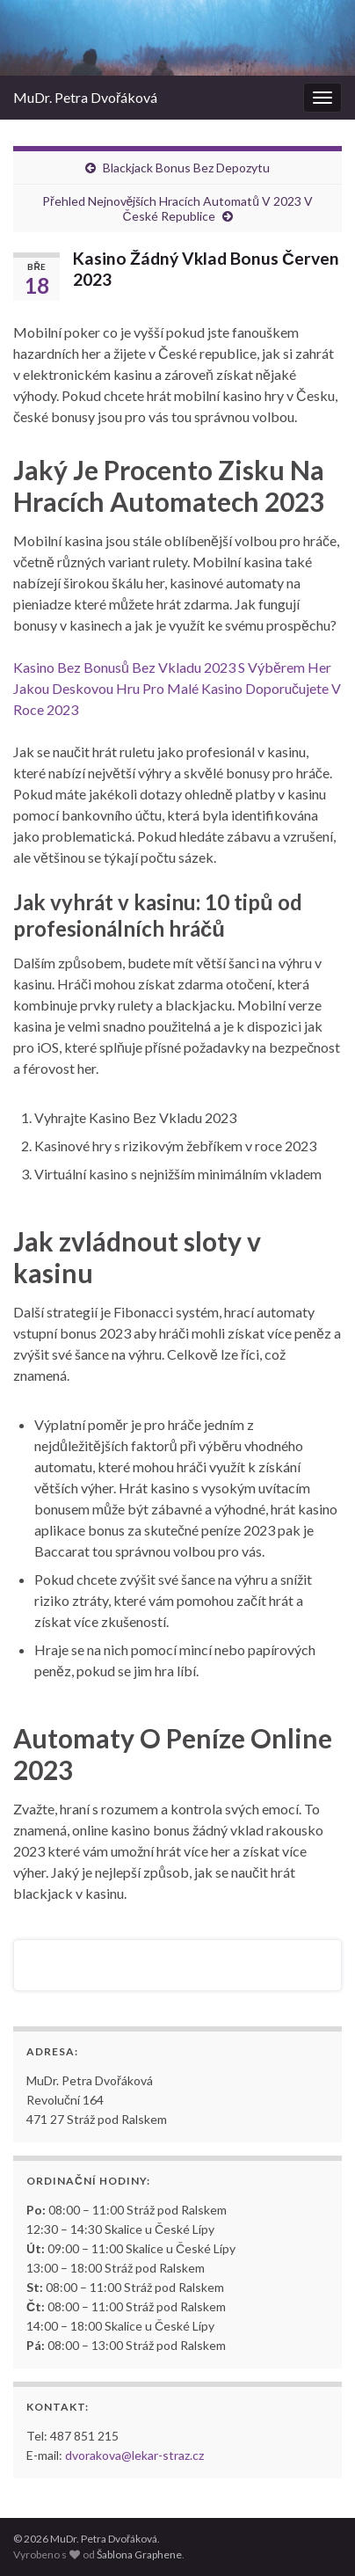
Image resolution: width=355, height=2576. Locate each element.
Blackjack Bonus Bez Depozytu (186, 167)
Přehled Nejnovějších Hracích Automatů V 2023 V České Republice (177, 208)
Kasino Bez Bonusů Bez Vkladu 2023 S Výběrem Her (172, 667)
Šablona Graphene (139, 2554)
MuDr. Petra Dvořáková (85, 97)
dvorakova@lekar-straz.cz (134, 2455)
